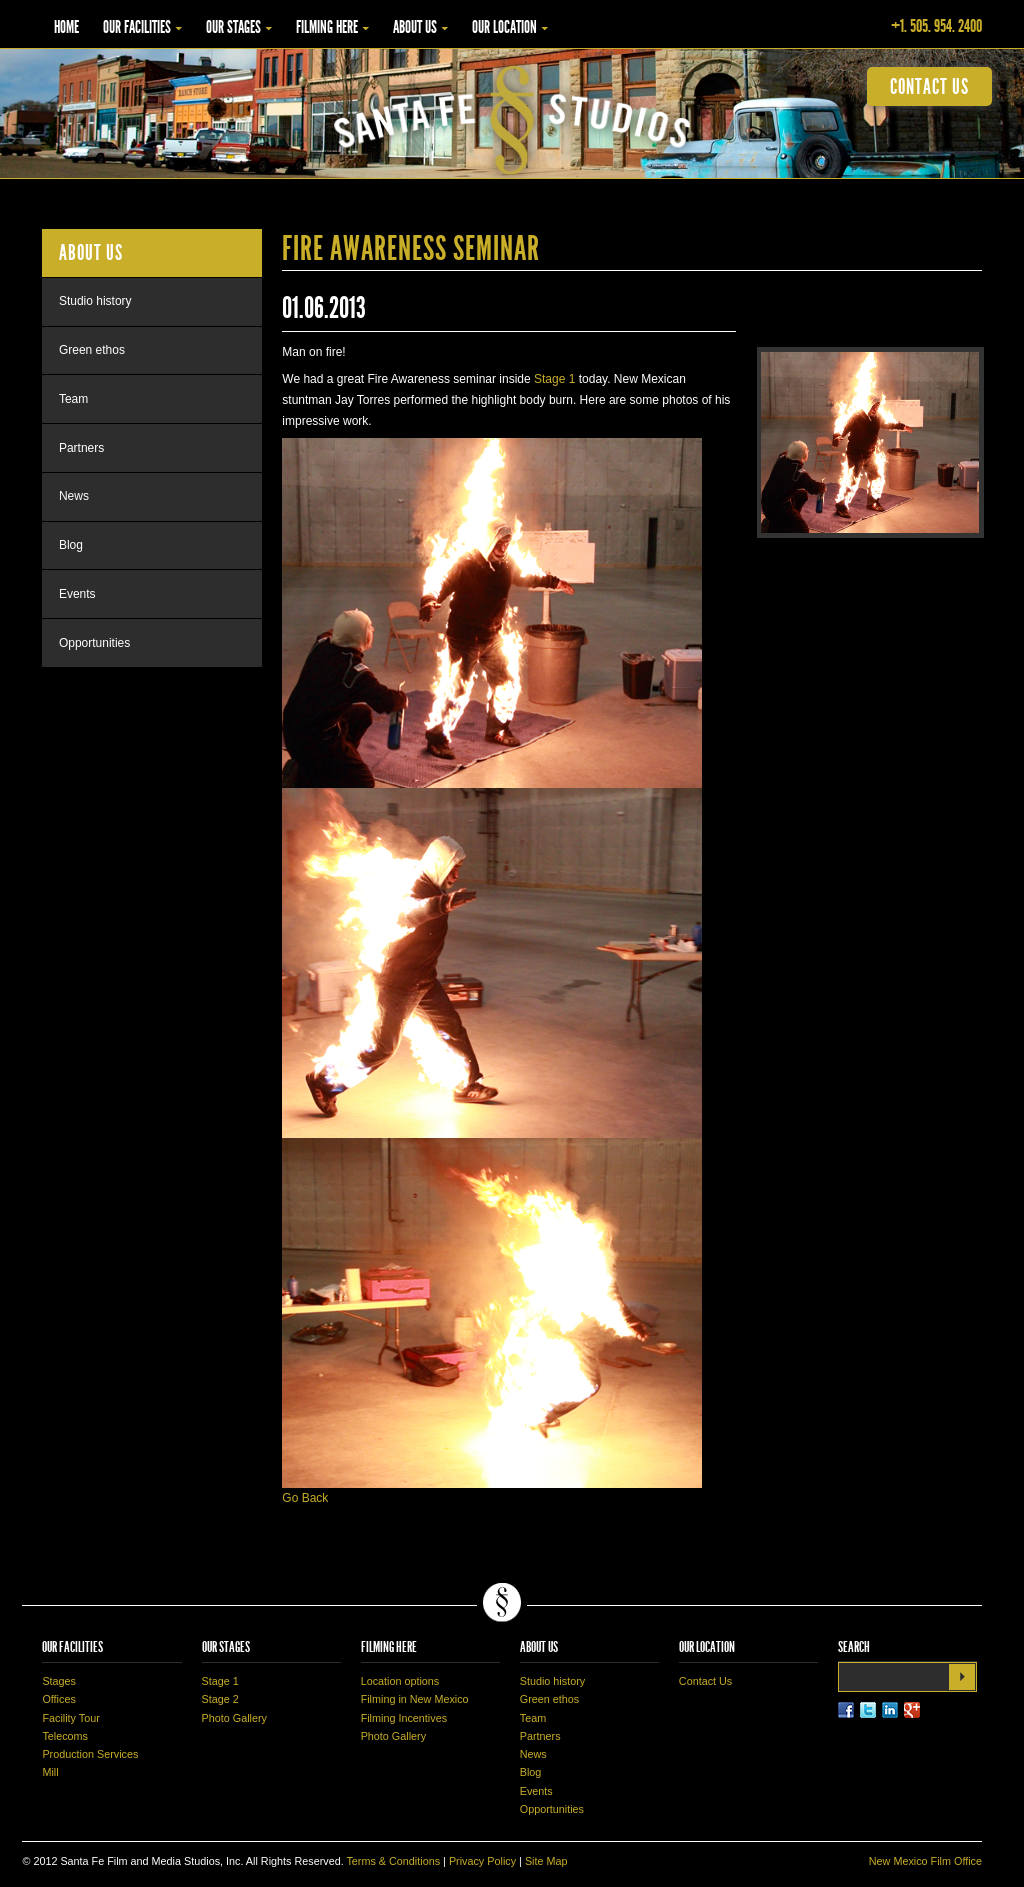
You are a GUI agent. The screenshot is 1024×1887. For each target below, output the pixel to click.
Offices (58, 1699)
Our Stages (233, 27)
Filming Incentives (404, 1718)
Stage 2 (220, 1699)
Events (77, 594)
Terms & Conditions (393, 1861)
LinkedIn (890, 1710)
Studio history (95, 301)
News (74, 496)
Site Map (546, 1861)
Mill (50, 1772)
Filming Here (327, 27)
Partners (81, 448)
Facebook (846, 1710)
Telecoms (65, 1736)
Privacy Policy (482, 1861)
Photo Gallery (234, 1718)
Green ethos (92, 350)
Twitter (868, 1710)
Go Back (305, 1498)
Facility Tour (70, 1718)
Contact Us (705, 1681)
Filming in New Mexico (415, 1699)
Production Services (90, 1754)
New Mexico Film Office (925, 1861)
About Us (415, 27)
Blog (71, 545)
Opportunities (94, 643)
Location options (400, 1681)
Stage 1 (554, 379)
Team (73, 399)
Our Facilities (137, 27)
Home (66, 27)
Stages (59, 1681)
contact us (929, 86)
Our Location (504, 27)
